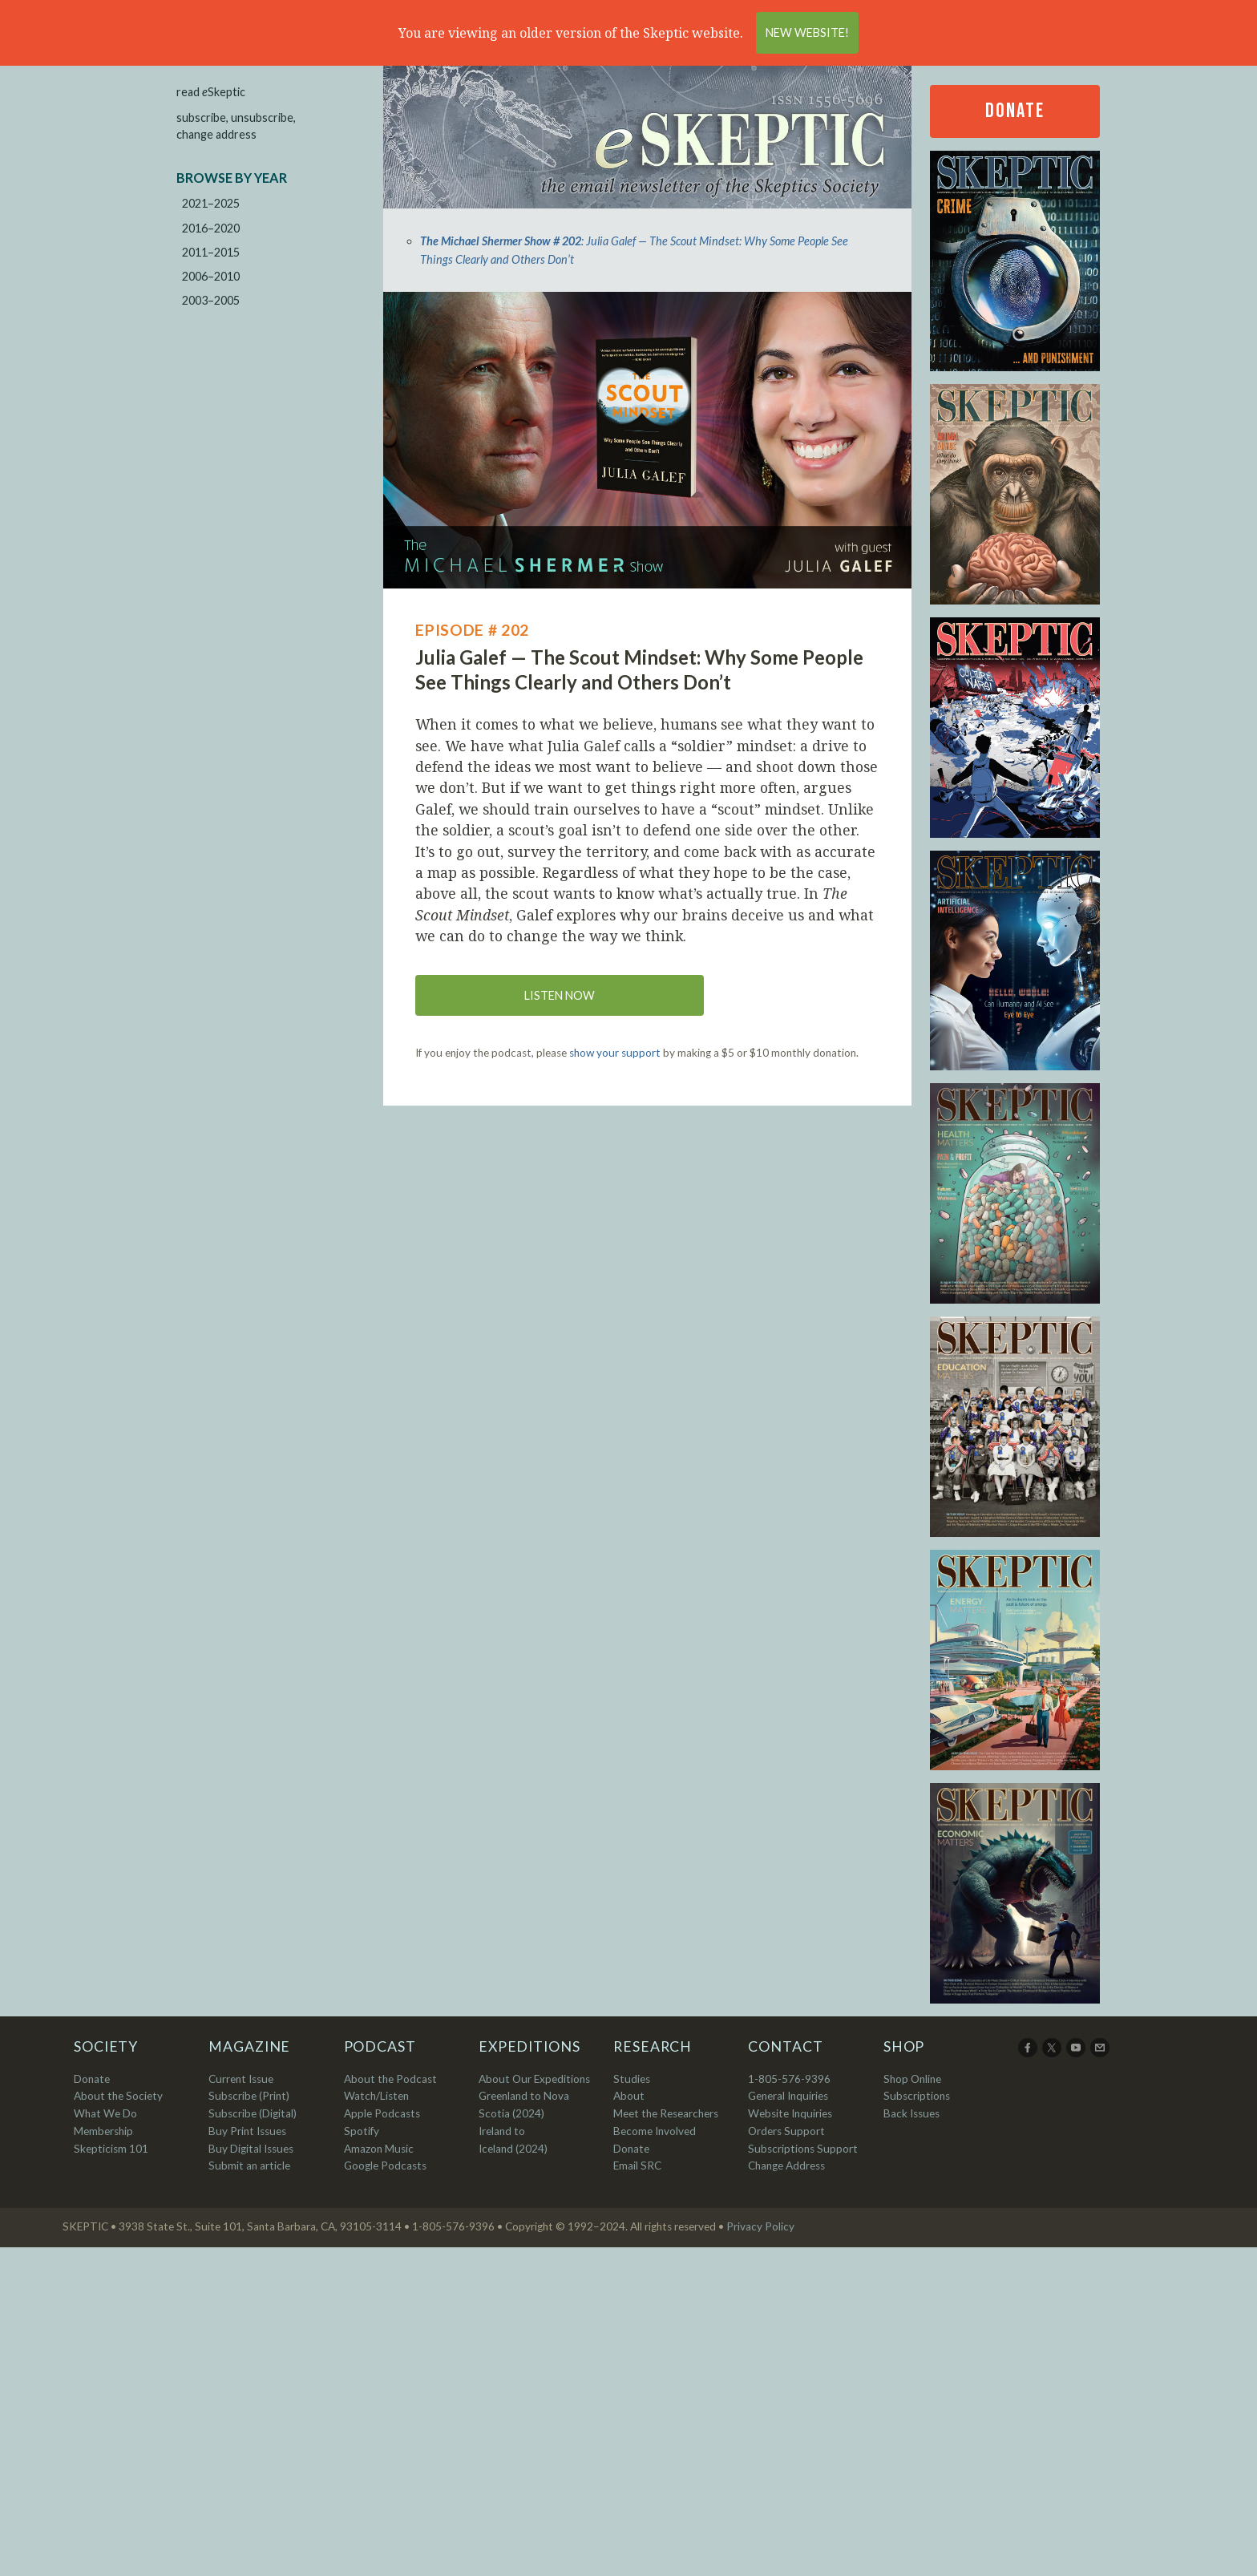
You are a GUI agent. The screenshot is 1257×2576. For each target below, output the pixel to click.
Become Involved (654, 2131)
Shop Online (912, 2079)
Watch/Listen (376, 2095)
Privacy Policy (760, 2226)
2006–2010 (211, 276)
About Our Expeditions (534, 2079)
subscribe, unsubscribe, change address (236, 126)
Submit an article (249, 2165)
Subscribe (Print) (248, 2095)
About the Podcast (390, 2079)
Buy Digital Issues (250, 2148)
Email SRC (637, 2165)
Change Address (786, 2165)
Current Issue (240, 2079)
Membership (103, 2131)
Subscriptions (916, 2095)
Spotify (361, 2131)
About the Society (118, 2095)
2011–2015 (211, 252)
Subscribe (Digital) (252, 2113)
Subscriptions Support (803, 2148)
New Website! (807, 32)
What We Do (105, 2113)
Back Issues (911, 2113)
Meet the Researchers (665, 2113)
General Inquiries (788, 2095)
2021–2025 (211, 203)
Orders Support (786, 2131)
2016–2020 (211, 228)
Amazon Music (379, 2148)
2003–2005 (211, 300)
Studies (631, 2079)
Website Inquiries (790, 2113)
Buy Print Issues (247, 2131)
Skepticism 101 (111, 2148)
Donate (1015, 111)
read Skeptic (210, 92)
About (629, 2095)
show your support (615, 1052)
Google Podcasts (385, 2165)
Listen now (559, 995)
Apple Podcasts (382, 2113)
